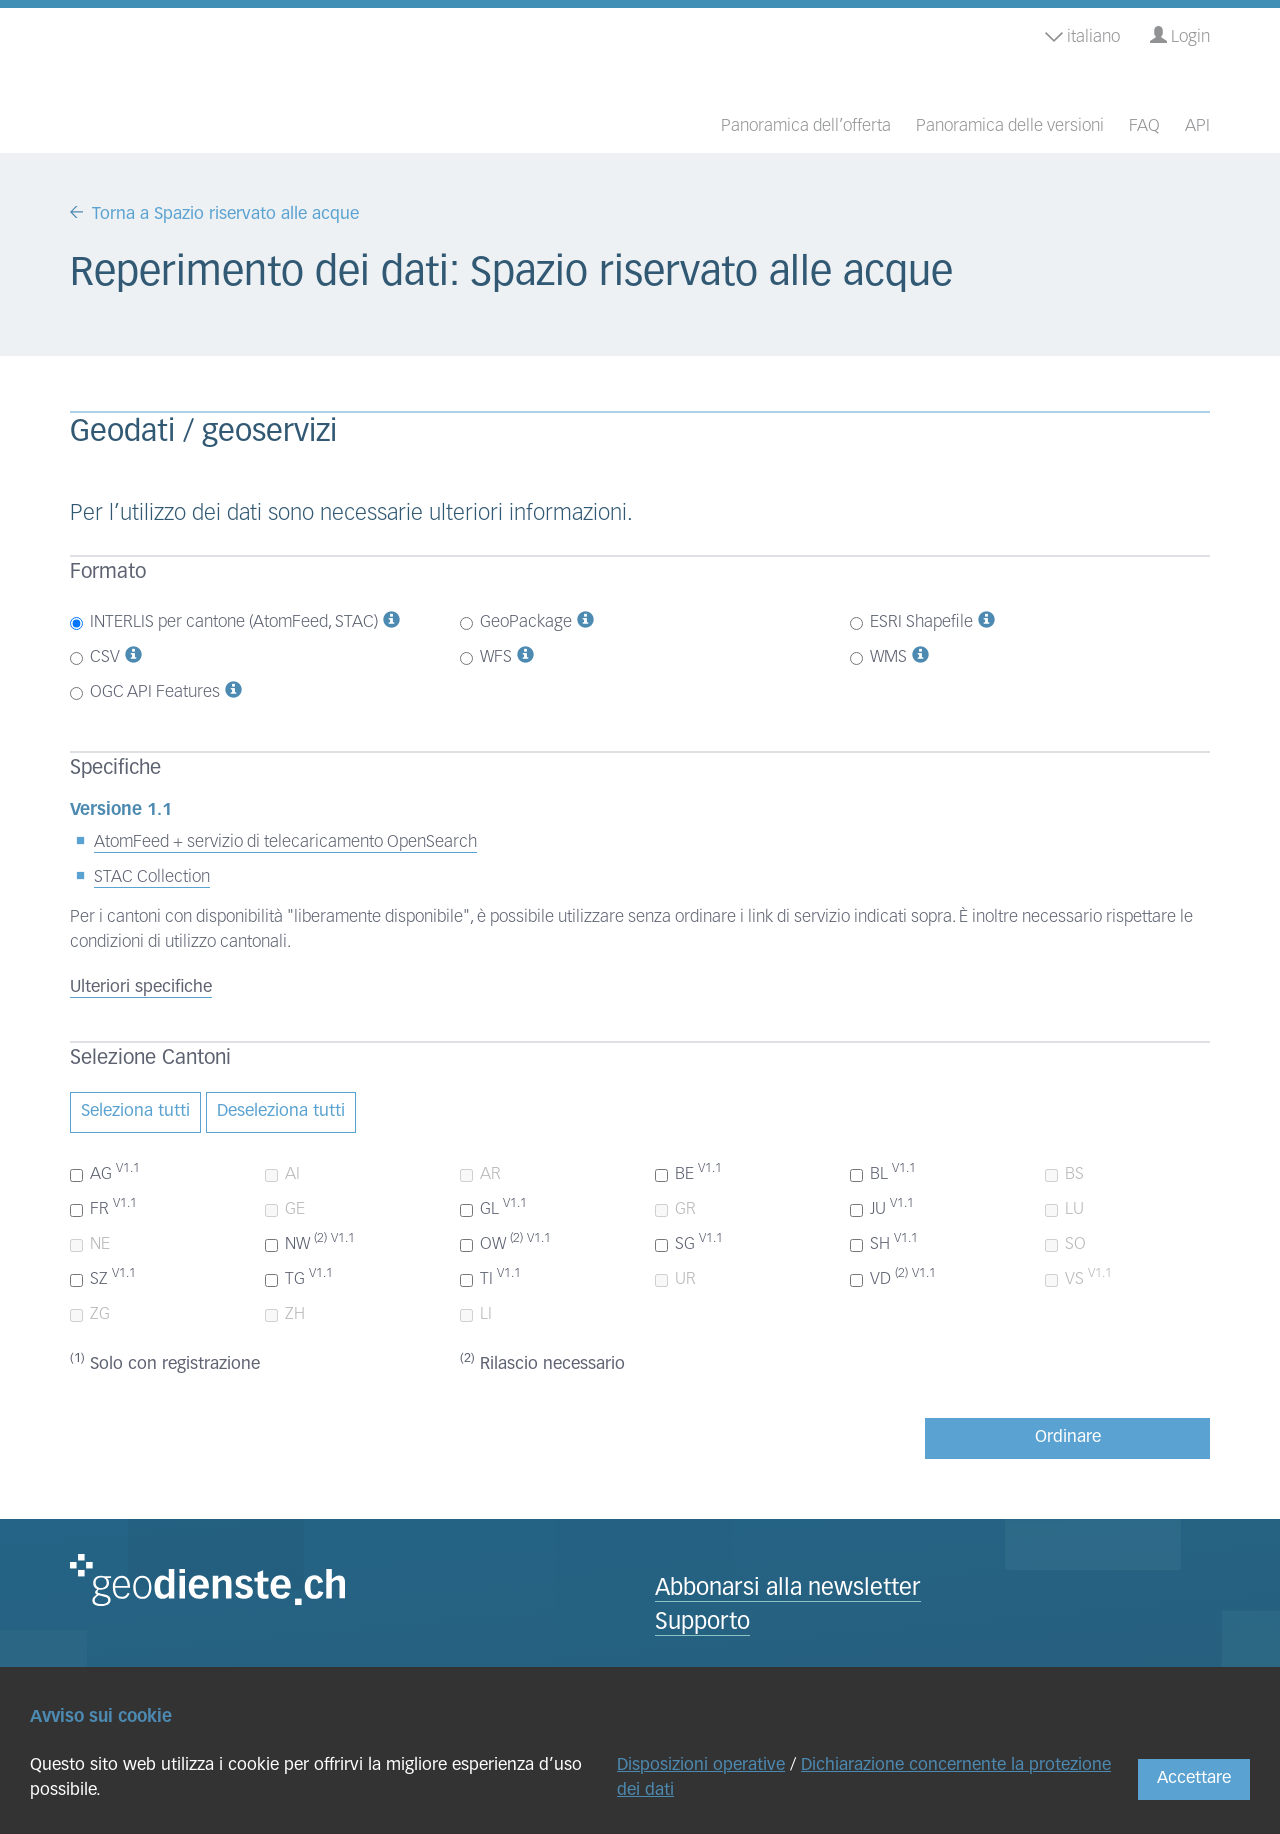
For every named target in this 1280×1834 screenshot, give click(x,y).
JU (882, 1208)
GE (285, 1209)
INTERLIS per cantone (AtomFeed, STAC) (224, 622)
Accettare (1194, 1778)
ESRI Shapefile (911, 622)
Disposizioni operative (701, 1765)
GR (675, 1209)
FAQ (1144, 126)
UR (675, 1279)
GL (493, 1208)
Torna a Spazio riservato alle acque (225, 214)
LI (476, 1314)
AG (105, 1173)
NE (90, 1244)
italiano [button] (1082, 37)
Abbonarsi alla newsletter (788, 1589)
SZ (103, 1278)
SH (884, 1243)
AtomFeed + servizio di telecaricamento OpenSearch (285, 842)
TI (490, 1278)
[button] (391, 622)
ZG (90, 1314)
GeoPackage (516, 622)
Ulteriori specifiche (141, 987)
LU (1064, 1209)
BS (1064, 1174)
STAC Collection (152, 877)
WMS (878, 657)
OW (505, 1243)
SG (689, 1243)
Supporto (702, 1623)
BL (883, 1173)
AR (480, 1174)
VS (1078, 1278)
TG (299, 1278)
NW (310, 1243)
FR (103, 1208)
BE (688, 1173)
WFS (486, 657)
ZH (285, 1314)
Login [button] (1180, 36)
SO (1065, 1244)
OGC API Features (145, 692)
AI (282, 1174)
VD (893, 1278)
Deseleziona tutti (281, 1111)
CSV (95, 657)
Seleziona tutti (135, 1111)
